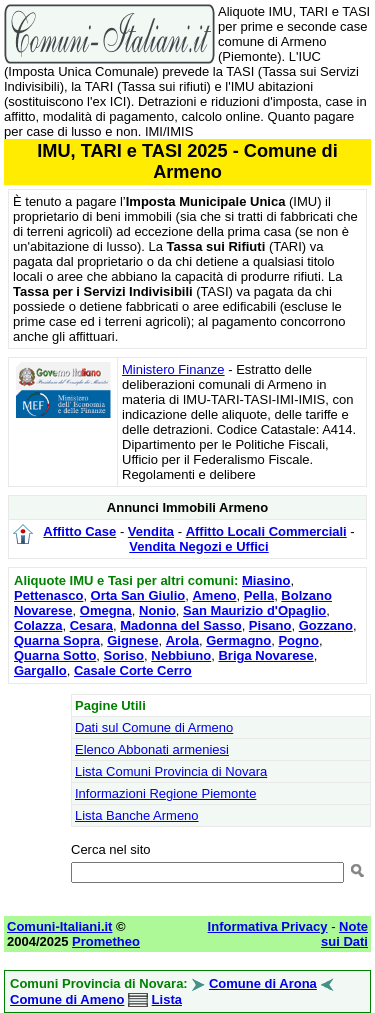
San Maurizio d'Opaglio (254, 610)
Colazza (38, 625)
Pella (259, 595)
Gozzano (326, 625)
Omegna (106, 610)
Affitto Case (79, 531)
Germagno (238, 640)
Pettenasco (48, 595)
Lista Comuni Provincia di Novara (171, 771)
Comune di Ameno (67, 999)
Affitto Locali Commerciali (266, 531)
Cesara (91, 625)
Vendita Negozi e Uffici (198, 546)
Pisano (270, 625)
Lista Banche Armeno (137, 815)
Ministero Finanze (173, 369)
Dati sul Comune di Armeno (154, 727)
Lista (167, 999)
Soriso (124, 655)
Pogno (298, 640)
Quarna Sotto (55, 655)
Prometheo (106, 941)
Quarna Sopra (57, 640)
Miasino (266, 580)
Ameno (214, 595)
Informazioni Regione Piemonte (165, 793)
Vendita (151, 531)
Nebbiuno (181, 655)
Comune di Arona (263, 983)
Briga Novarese (265, 655)
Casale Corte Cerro (133, 670)
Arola (182, 640)
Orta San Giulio (138, 595)
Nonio (157, 610)
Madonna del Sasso (180, 625)
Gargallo (40, 670)
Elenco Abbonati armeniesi (152, 749)
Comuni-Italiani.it (59, 926)
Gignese (132, 640)
